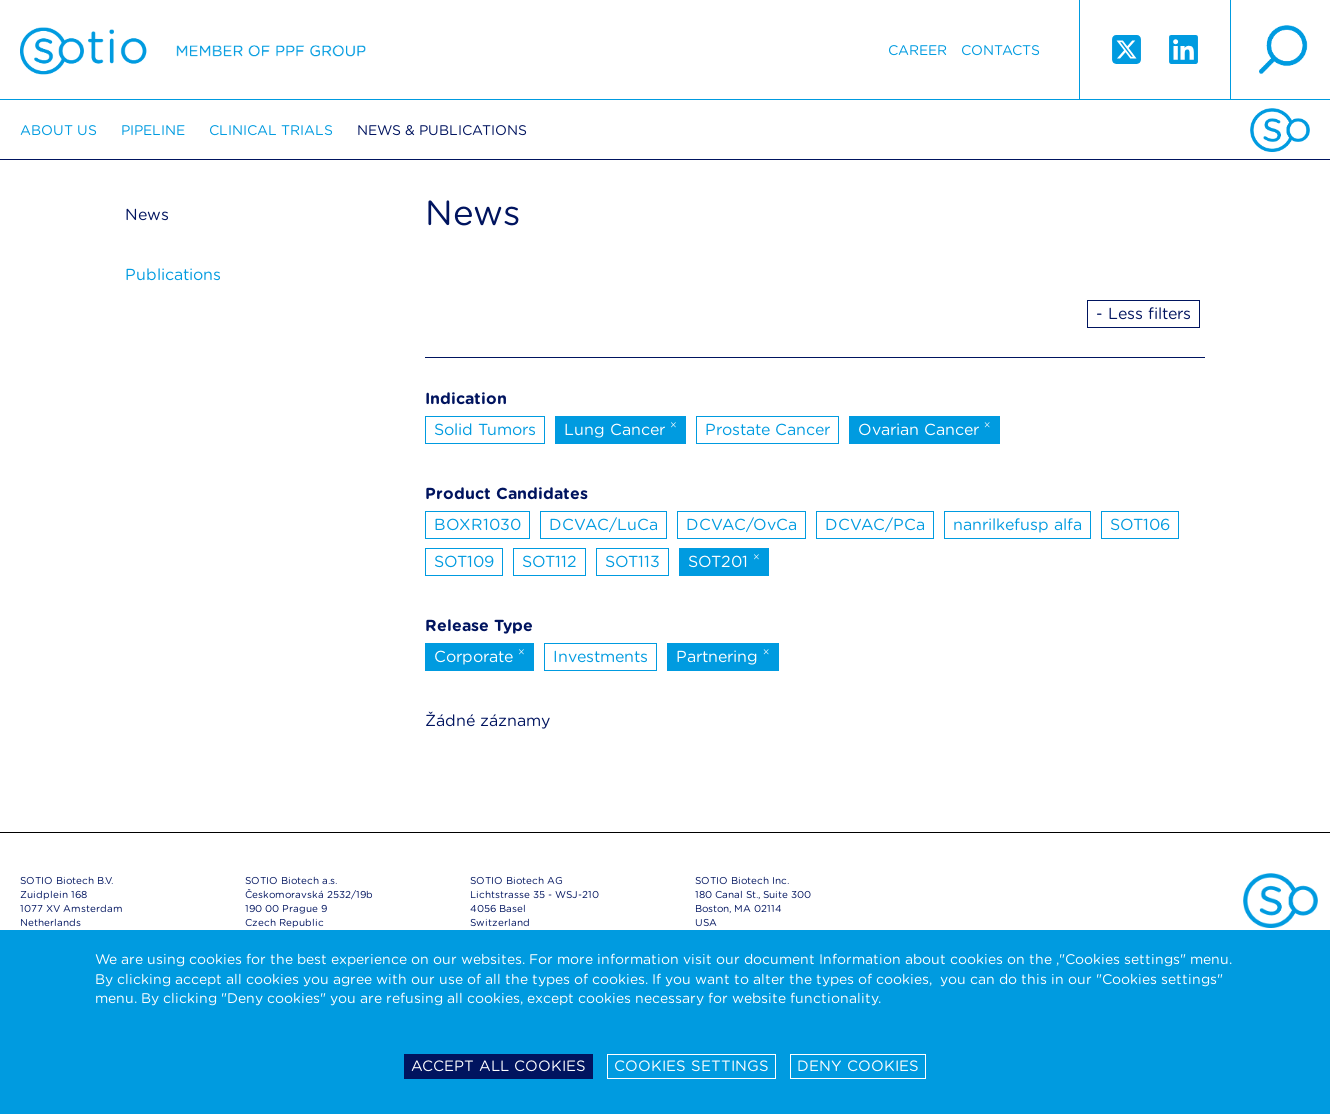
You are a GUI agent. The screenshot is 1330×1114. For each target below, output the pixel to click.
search (1280, 50)
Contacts (1000, 50)
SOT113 (632, 561)
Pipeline (153, 130)
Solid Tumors (485, 429)
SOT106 (1140, 524)
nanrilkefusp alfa (1017, 524)
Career (917, 50)
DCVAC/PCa (875, 524)
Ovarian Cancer (924, 428)
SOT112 (549, 561)
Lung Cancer (620, 428)
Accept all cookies (498, 1066)
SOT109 (464, 561)
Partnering (723, 655)
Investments (600, 656)
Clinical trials (271, 130)
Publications (173, 274)
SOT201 (724, 560)
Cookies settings (691, 1066)
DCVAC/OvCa (741, 524)
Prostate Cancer (767, 429)
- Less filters (1143, 313)
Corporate (479, 655)
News (147, 214)
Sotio (193, 50)
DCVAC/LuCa (603, 524)
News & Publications (442, 130)
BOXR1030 (477, 524)
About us (58, 130)
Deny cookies (858, 1066)
